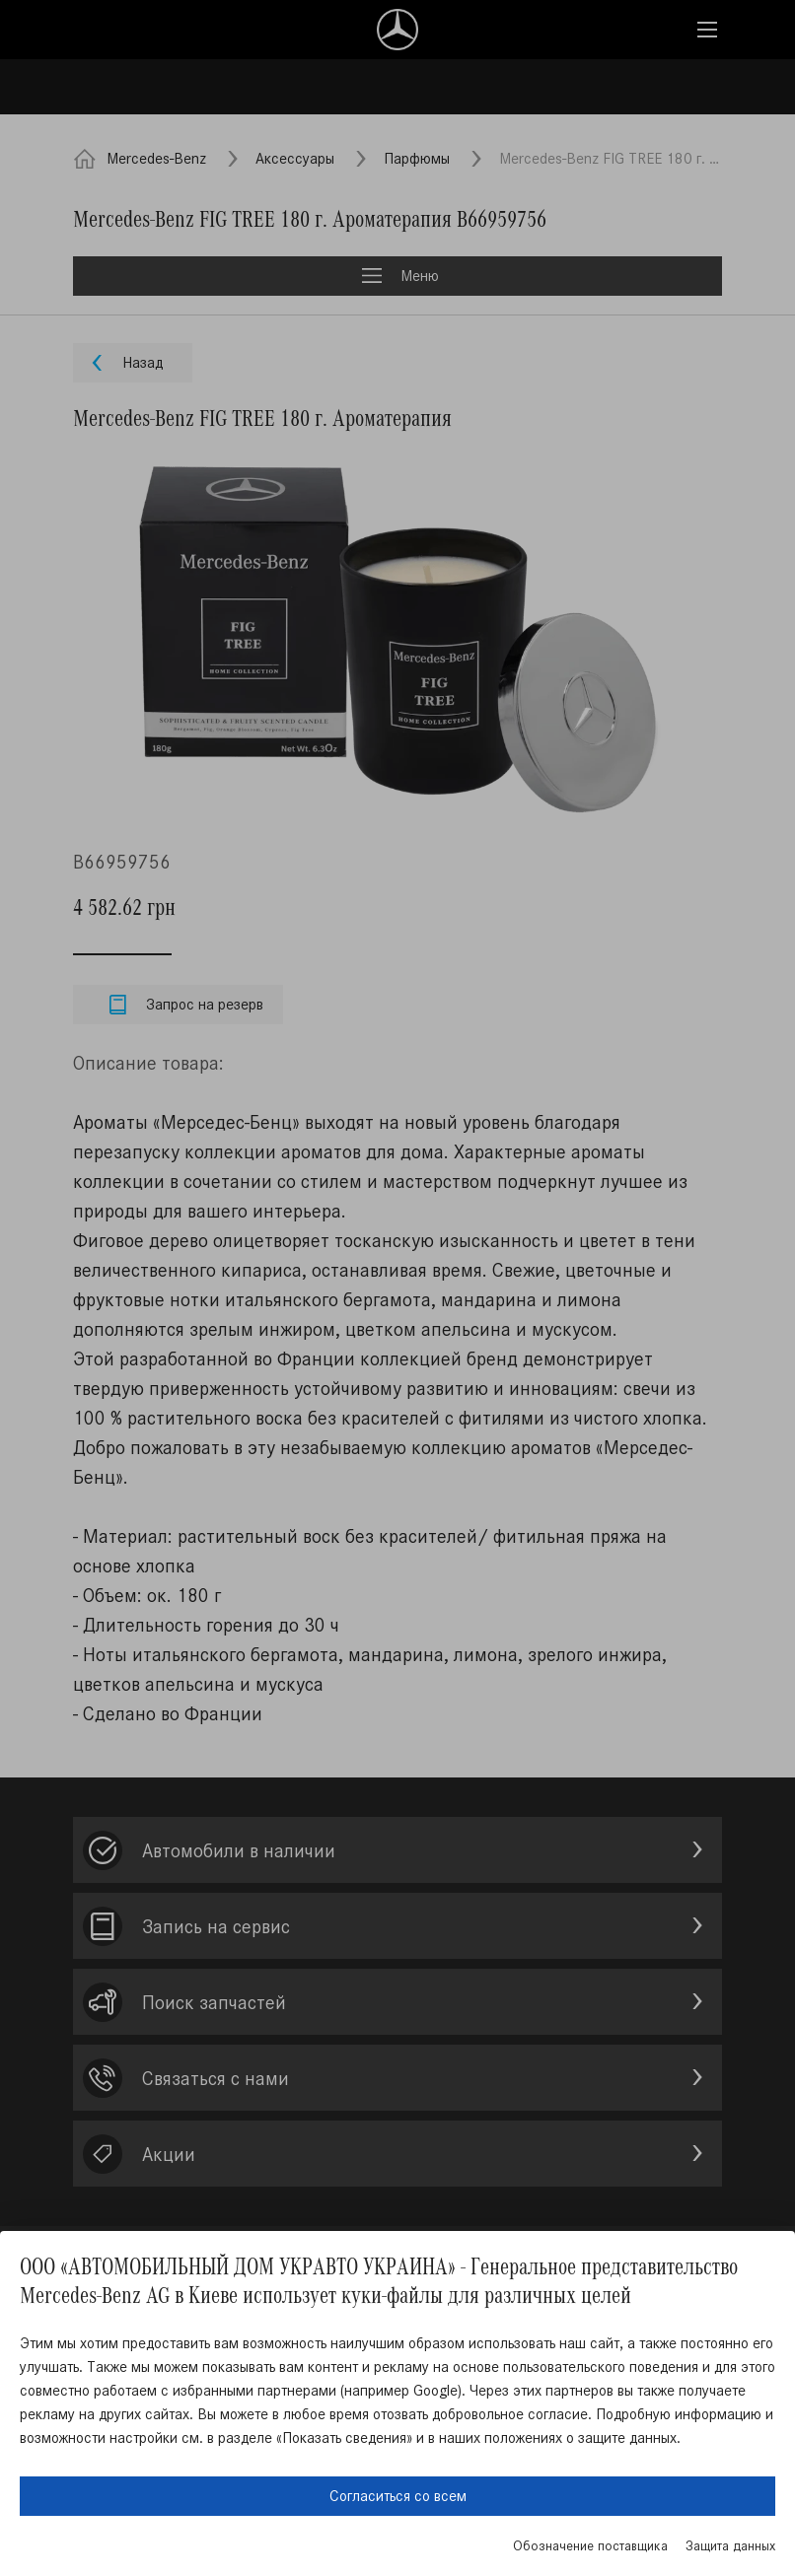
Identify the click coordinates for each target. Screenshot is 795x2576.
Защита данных (730, 2546)
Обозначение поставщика (590, 2546)
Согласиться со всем (398, 2495)
